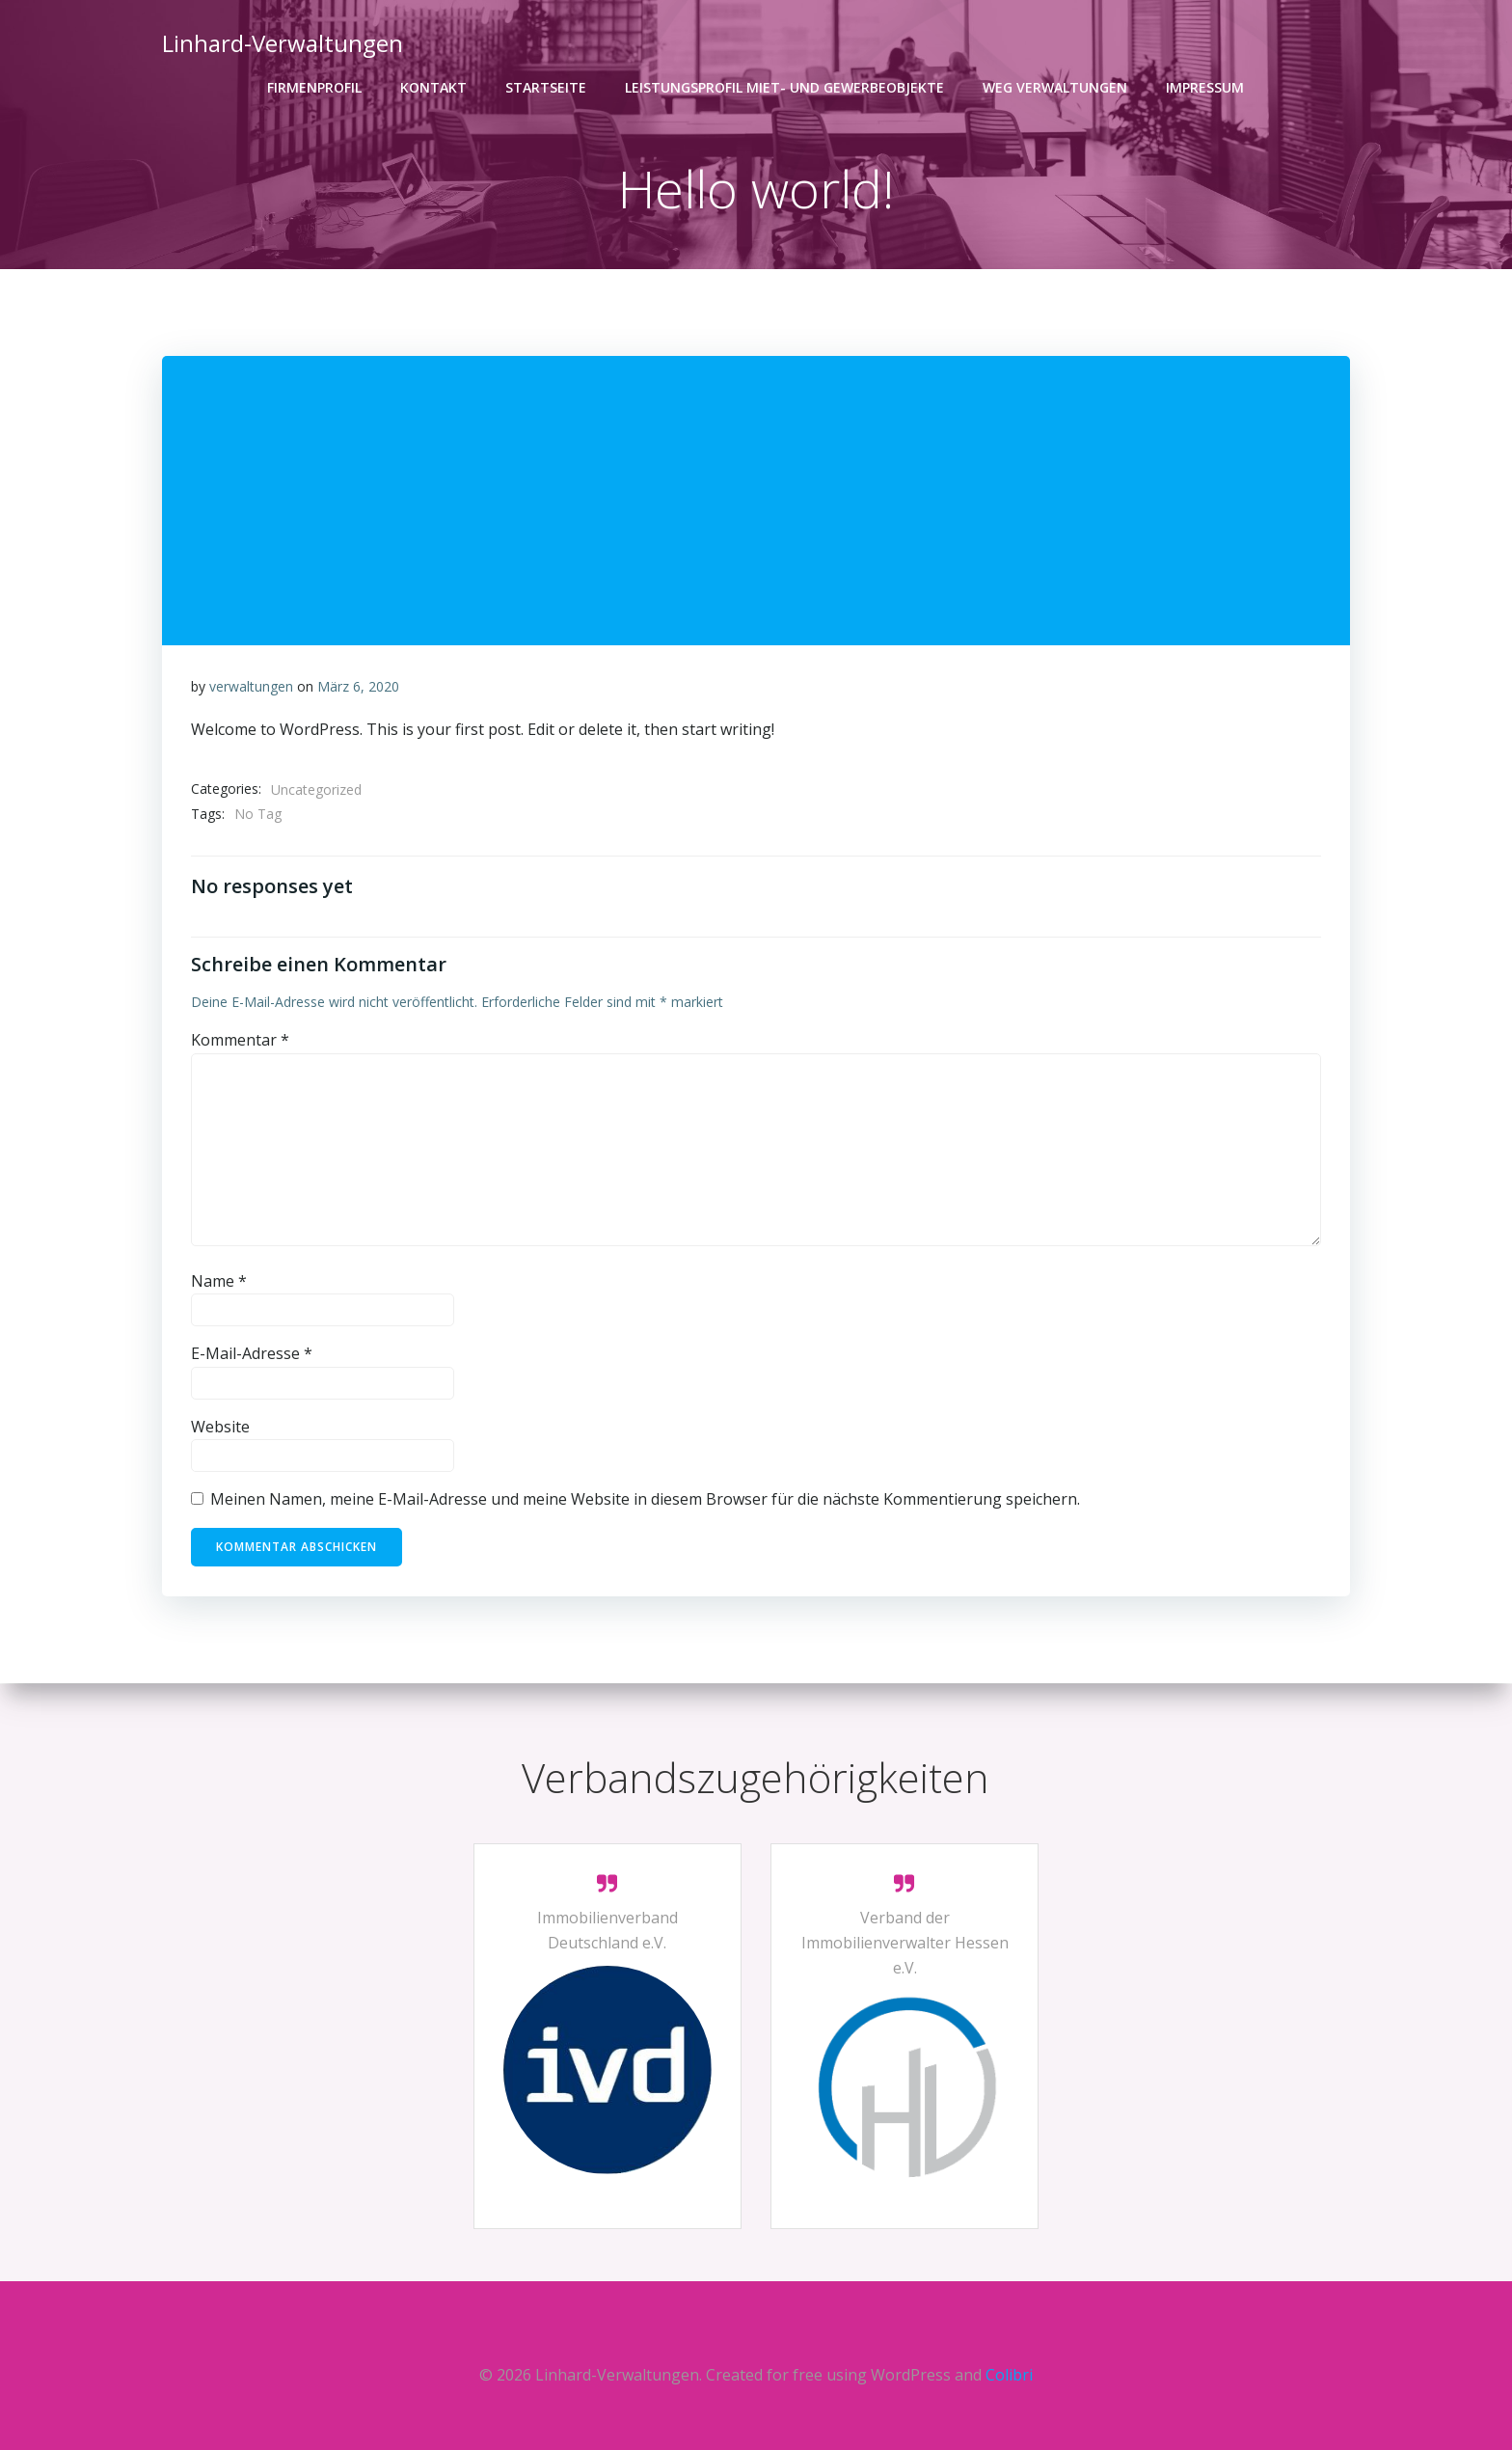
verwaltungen (251, 686)
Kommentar (240, 1040)
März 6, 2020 (358, 686)
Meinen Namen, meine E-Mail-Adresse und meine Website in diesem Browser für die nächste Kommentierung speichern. (645, 1500)
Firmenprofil (315, 87)
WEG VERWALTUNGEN (1056, 87)
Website (220, 1426)
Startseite (546, 87)
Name (219, 1281)
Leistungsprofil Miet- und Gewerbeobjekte (785, 87)
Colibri (1009, 2374)
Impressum (1206, 87)
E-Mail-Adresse (251, 1354)
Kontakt (434, 87)
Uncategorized (316, 789)
